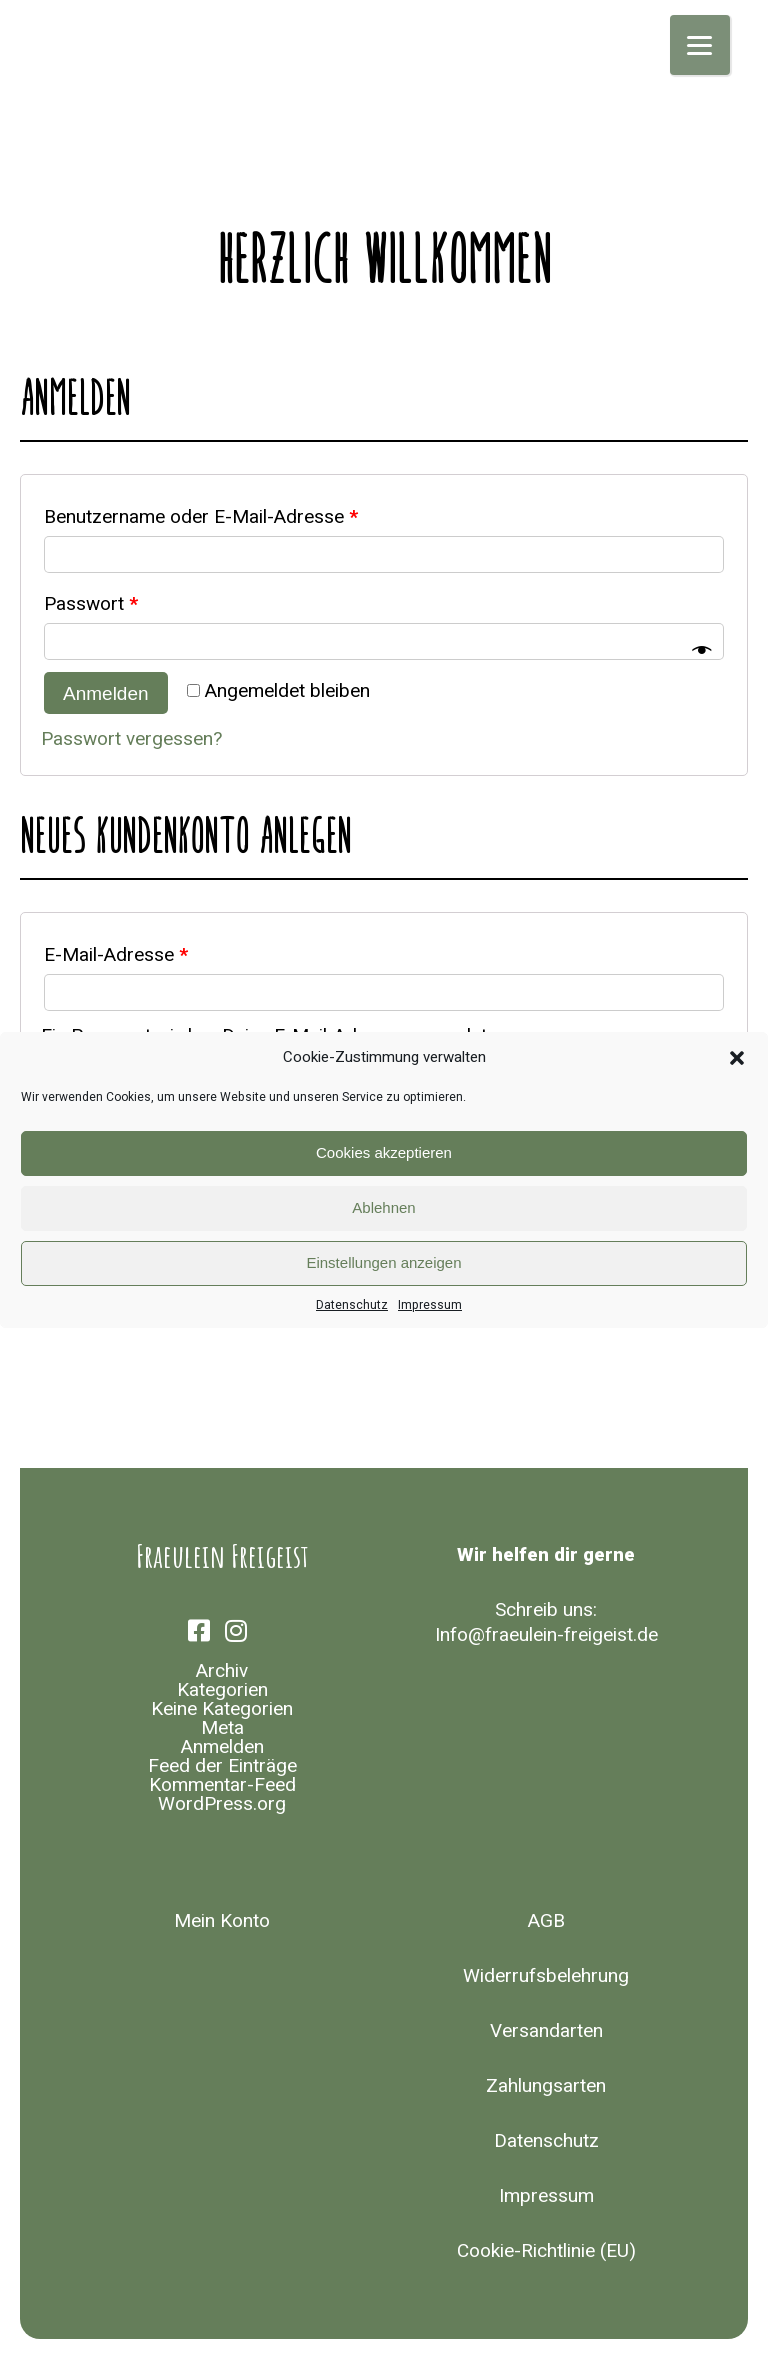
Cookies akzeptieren (384, 1152)
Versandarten (546, 2031)
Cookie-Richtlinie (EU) (546, 2251)
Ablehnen (383, 1207)
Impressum (430, 1305)
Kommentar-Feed (222, 1785)
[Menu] (700, 45)
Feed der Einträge (222, 1766)
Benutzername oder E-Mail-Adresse (201, 517)
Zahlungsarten (546, 2086)
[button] (737, 1058)
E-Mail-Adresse (116, 955)
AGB (546, 1921)
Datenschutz (352, 1305)
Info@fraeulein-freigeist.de (546, 1635)
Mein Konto (222, 1921)
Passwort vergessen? (131, 739)
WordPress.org (222, 1804)
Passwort (91, 604)
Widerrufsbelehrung (546, 1976)
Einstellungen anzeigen (383, 1262)
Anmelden (106, 693)
